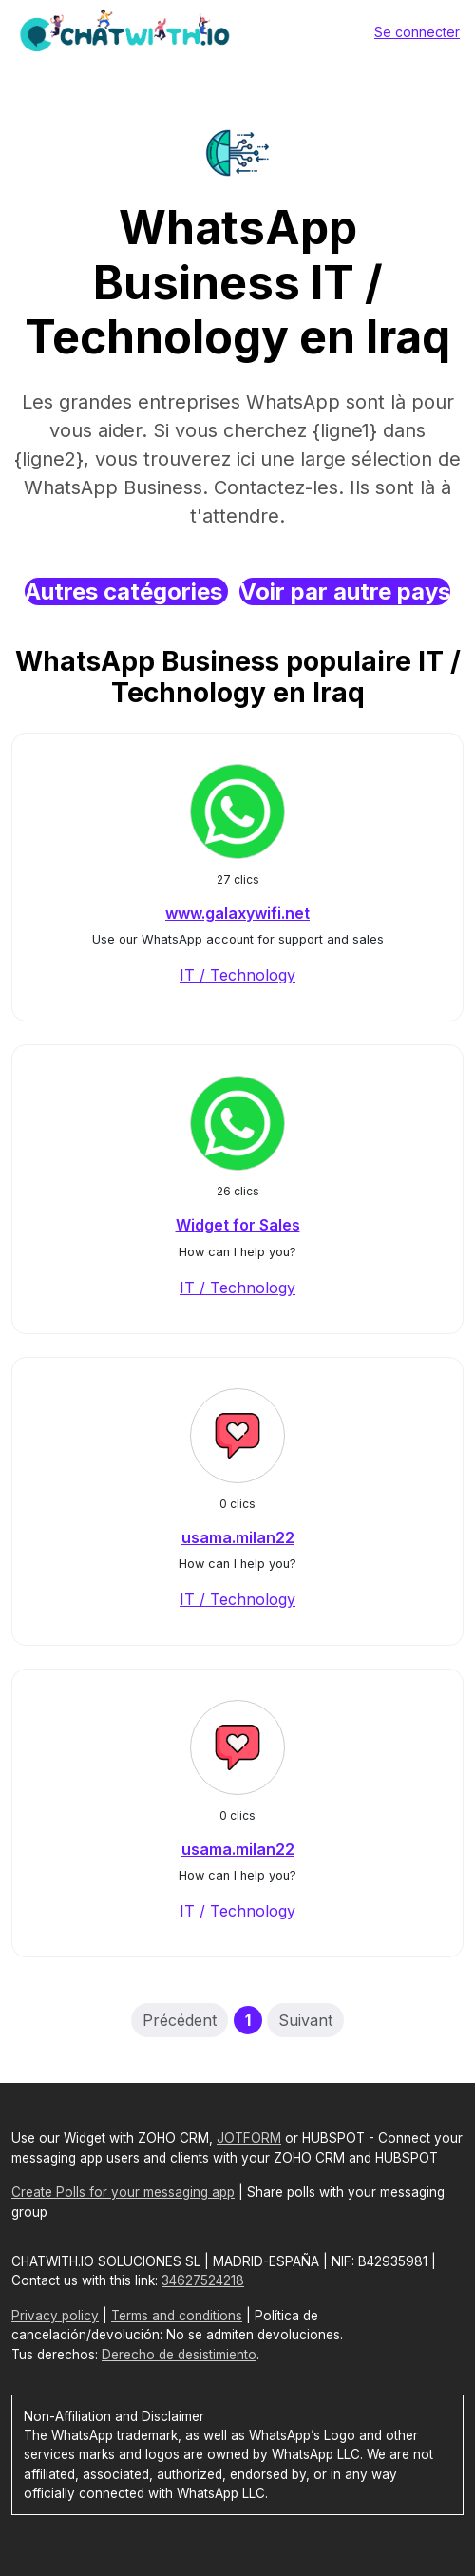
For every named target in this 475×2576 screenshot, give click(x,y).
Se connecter (417, 32)
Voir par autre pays (344, 591)
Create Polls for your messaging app (123, 2192)
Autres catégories (126, 591)
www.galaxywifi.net (237, 913)
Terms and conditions (176, 2315)
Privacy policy (55, 2315)
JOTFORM (249, 2138)
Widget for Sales (238, 1224)
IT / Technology (237, 974)
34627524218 (203, 2280)
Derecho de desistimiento (179, 2354)
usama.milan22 (237, 1537)
